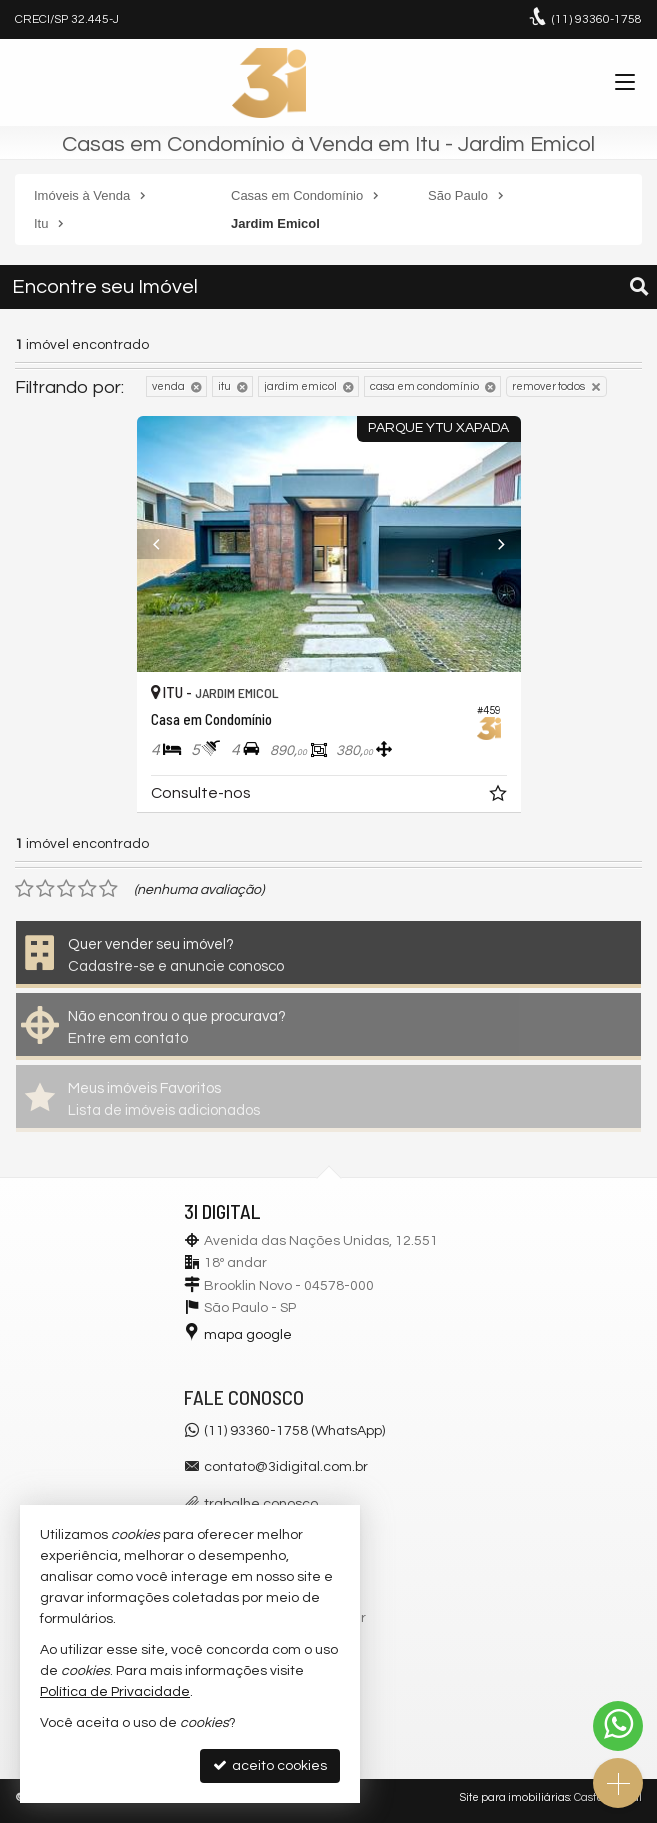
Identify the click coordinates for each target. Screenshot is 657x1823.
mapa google (248, 1335)
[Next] (492, 544)
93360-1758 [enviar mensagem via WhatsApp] (597, 19)
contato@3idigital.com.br (286, 1467)
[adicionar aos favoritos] (500, 797)
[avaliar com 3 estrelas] (66, 889)
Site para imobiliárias (515, 1797)
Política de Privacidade (115, 1692)
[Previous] (166, 544)
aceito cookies (270, 1765)
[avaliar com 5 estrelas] (108, 889)
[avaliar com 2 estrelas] (45, 889)
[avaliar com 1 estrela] (24, 889)
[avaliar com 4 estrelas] (87, 889)
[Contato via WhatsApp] (618, 1726)
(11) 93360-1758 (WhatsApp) (294, 1431)
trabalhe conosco (261, 1504)
